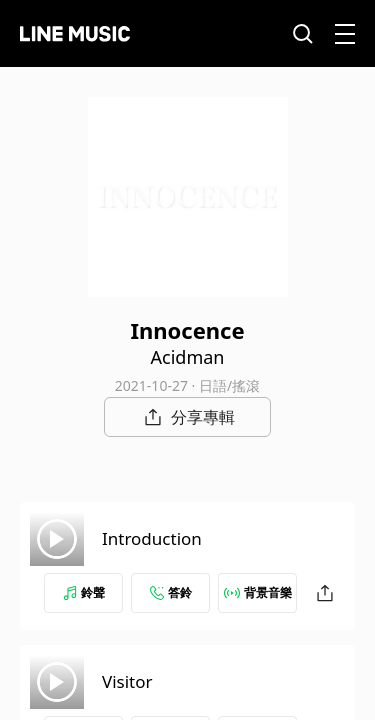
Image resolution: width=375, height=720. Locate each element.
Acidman (188, 357)
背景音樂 (258, 592)
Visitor (127, 681)
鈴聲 (84, 592)
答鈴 (171, 592)
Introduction (152, 538)
